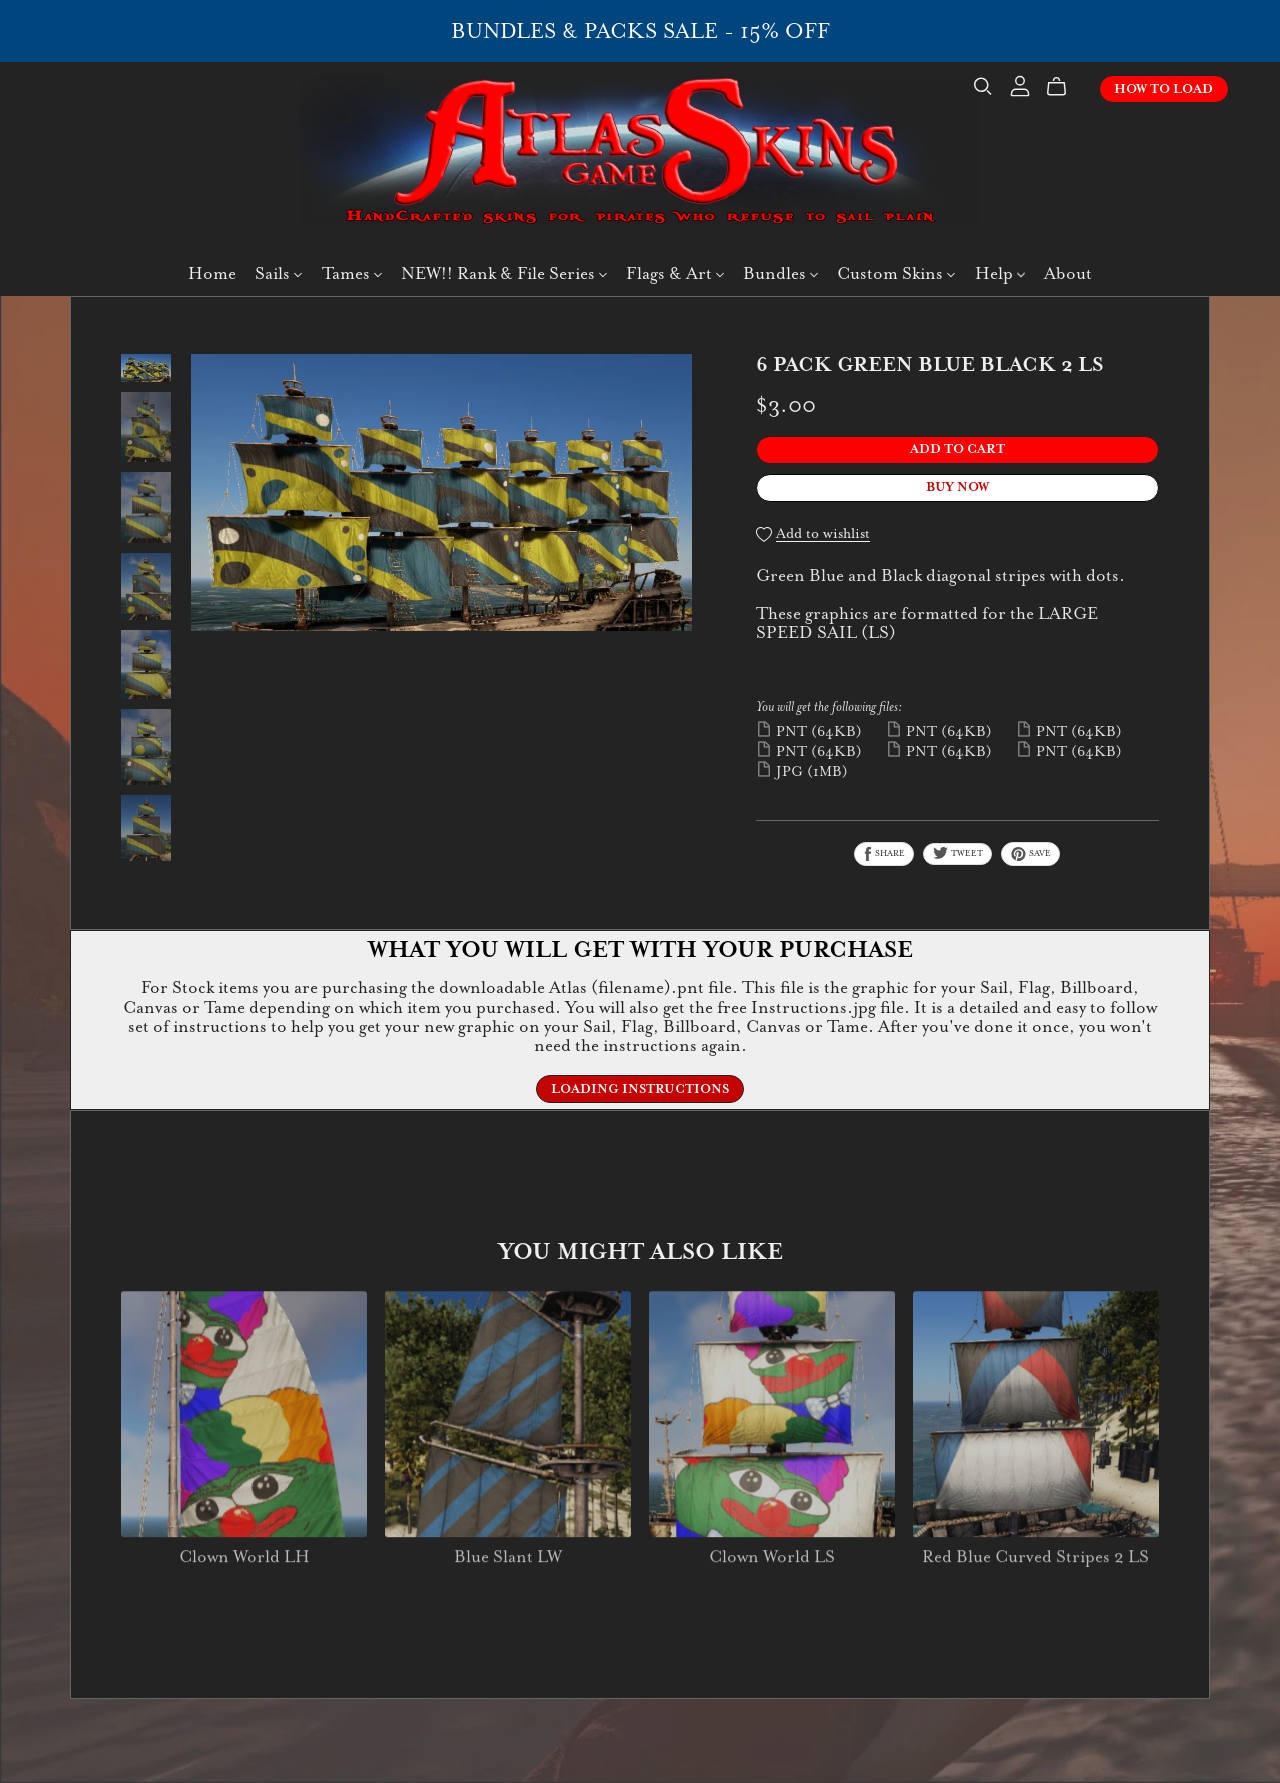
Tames (352, 273)
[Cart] (1064, 87)
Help (1000, 273)
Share (884, 854)
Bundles (780, 273)
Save (1030, 854)
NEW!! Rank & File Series (504, 273)
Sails (278, 273)
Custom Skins (896, 273)
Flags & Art (675, 273)
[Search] (983, 86)
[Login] (1020, 83)
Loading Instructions (640, 1089)
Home (212, 273)
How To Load (1163, 89)
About (1068, 273)
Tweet (957, 853)
